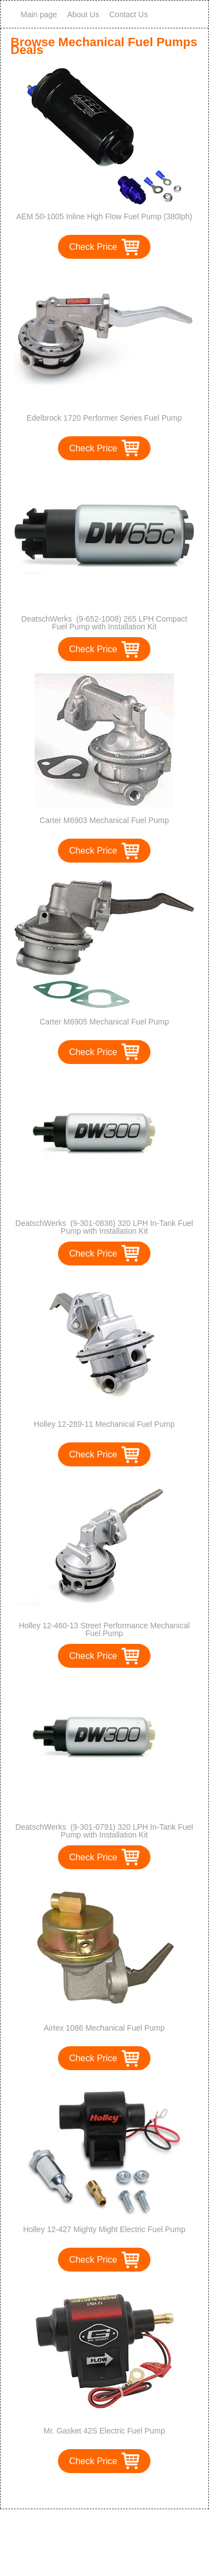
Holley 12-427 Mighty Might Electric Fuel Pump (104, 2229)
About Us (83, 14)
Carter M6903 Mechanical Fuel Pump (104, 820)
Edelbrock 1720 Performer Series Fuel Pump (104, 417)
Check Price (93, 247)
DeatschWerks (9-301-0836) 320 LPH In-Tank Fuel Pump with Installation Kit (104, 1227)
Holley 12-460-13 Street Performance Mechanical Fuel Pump (104, 1629)
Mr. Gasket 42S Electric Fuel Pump (104, 2430)
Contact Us (128, 14)
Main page (39, 14)
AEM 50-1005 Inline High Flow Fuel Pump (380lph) (104, 216)
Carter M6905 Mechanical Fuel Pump (104, 1021)
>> (125, 2489)
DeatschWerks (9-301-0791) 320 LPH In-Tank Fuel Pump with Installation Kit (104, 1831)
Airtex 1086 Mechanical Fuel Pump (103, 2027)
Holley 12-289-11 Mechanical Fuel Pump (104, 1424)
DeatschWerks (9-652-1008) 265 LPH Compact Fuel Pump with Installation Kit (104, 622)
